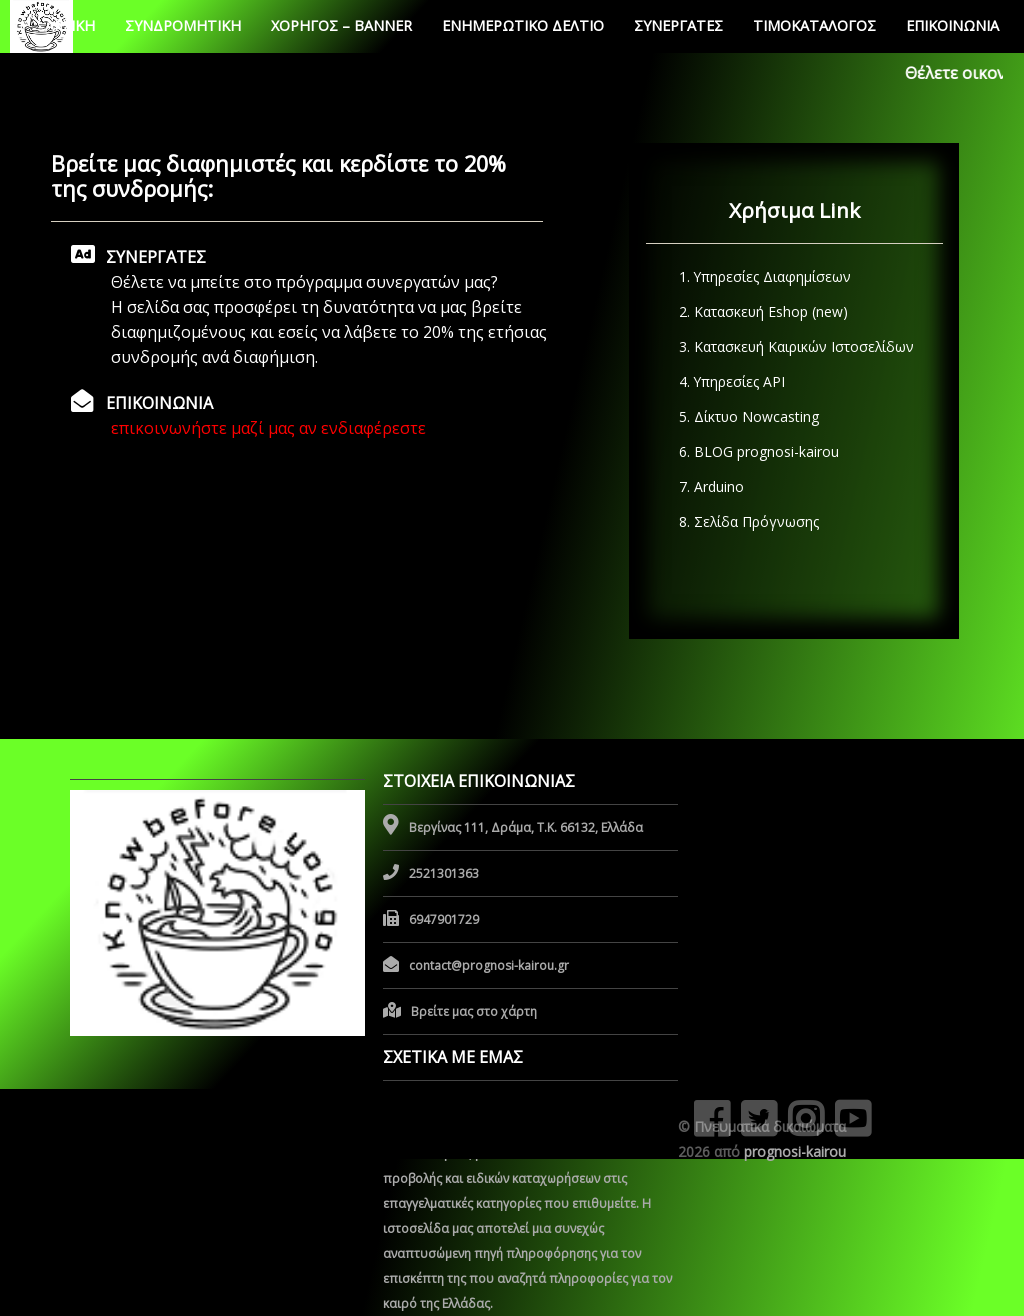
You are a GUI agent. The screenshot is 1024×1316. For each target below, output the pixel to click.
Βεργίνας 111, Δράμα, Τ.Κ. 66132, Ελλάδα (526, 827)
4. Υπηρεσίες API (728, 381)
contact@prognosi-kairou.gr (489, 965)
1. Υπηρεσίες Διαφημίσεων (761, 276)
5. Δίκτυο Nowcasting (745, 416)
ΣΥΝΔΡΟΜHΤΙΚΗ (183, 25)
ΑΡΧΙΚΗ (70, 25)
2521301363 (444, 873)
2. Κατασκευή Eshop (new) (759, 311)
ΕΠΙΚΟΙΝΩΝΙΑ (952, 25)
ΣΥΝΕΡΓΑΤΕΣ (678, 25)
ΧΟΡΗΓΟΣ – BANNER (341, 25)
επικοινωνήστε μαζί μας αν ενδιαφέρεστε (268, 428)
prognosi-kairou (795, 1151)
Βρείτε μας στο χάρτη (474, 1011)
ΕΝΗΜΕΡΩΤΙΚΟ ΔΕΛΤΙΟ (523, 25)
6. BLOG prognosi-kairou (755, 451)
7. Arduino (707, 486)
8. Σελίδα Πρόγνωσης (745, 521)
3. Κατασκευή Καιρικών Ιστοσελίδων (792, 346)
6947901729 (444, 919)
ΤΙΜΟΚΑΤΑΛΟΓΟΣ (814, 25)
